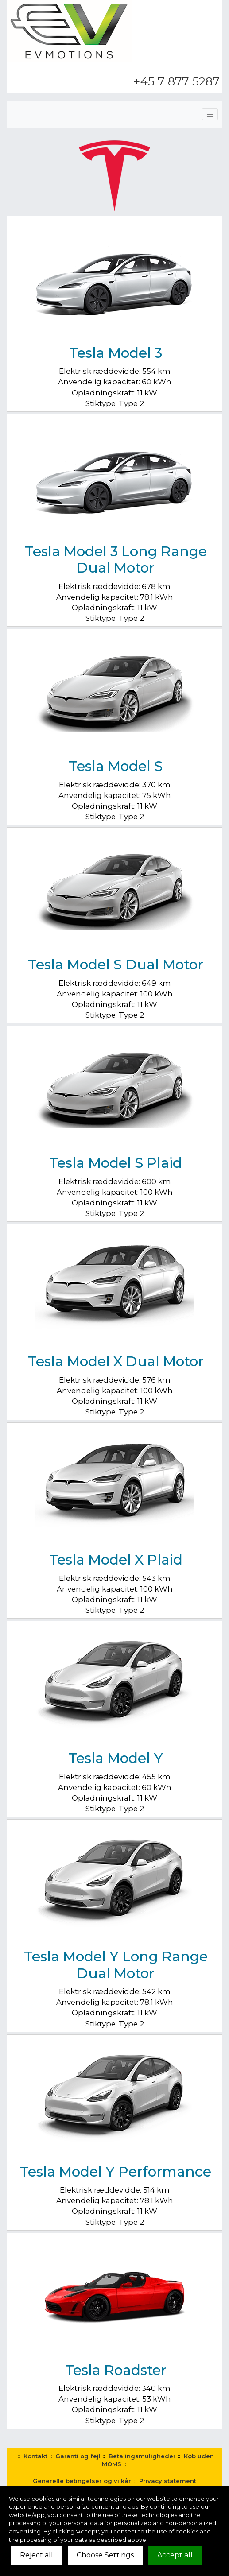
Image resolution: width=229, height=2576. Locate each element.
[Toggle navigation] (210, 114)
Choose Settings (105, 2555)
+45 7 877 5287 (176, 81)
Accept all (175, 2555)
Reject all (36, 2555)
